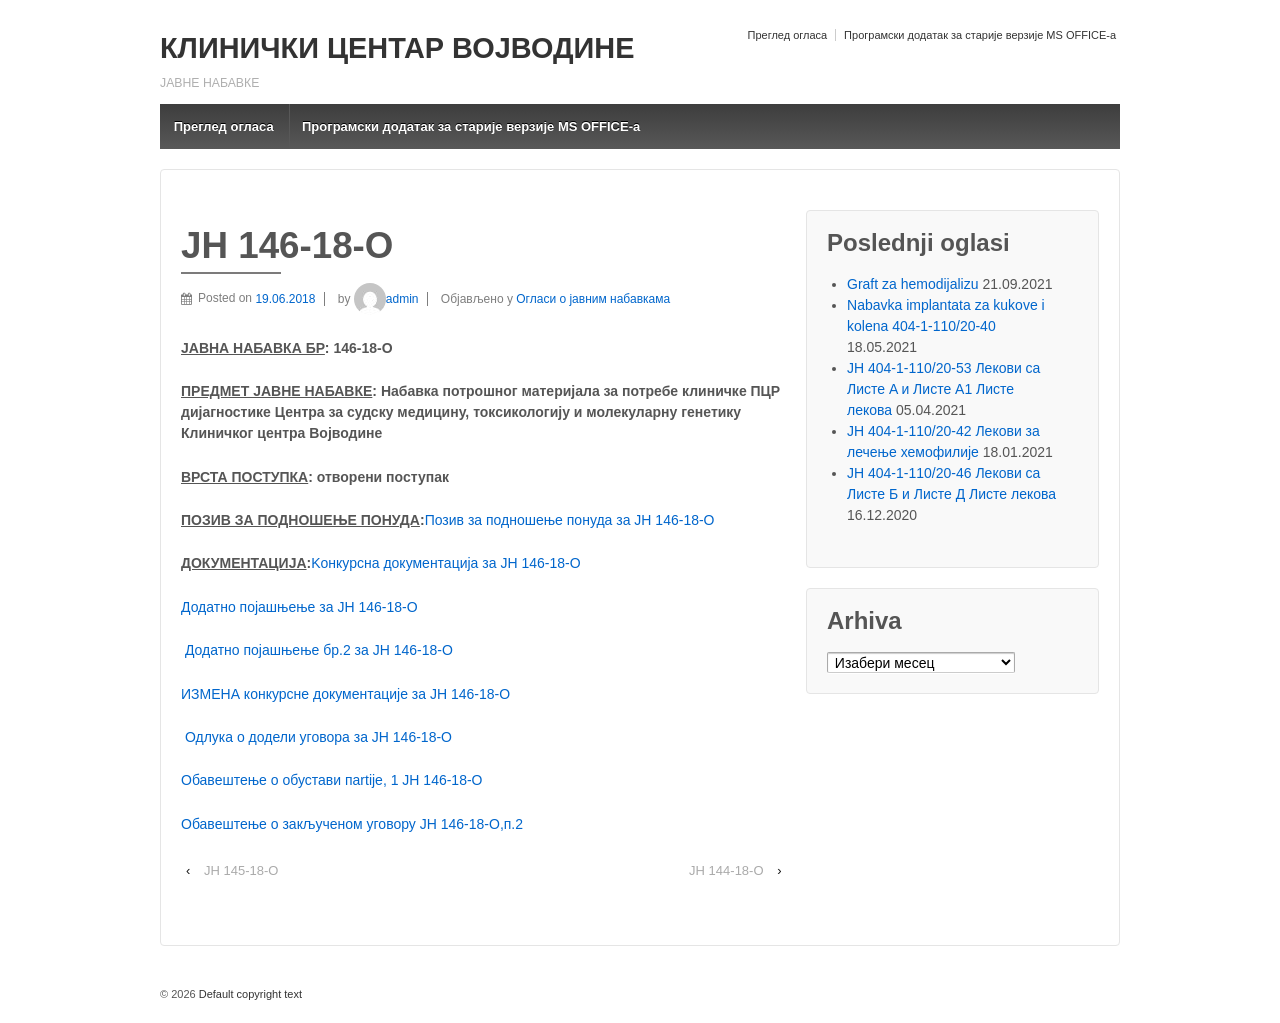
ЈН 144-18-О (726, 870)
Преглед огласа (787, 35)
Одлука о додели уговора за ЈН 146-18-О (318, 737)
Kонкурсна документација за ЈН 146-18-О (445, 563)
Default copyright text (249, 994)
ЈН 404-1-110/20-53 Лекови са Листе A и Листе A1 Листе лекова (943, 389)
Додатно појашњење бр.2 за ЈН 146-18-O (319, 650)
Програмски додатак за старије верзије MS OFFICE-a (980, 35)
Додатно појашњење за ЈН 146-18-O (299, 607)
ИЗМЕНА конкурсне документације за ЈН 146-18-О (345, 694)
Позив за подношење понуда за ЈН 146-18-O (570, 520)
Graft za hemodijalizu (913, 284)
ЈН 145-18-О (241, 870)
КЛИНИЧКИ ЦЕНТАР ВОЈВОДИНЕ (397, 48)
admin (386, 299)
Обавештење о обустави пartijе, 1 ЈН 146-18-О (332, 780)
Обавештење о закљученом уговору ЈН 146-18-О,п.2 (352, 824)
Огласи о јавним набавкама (593, 299)
